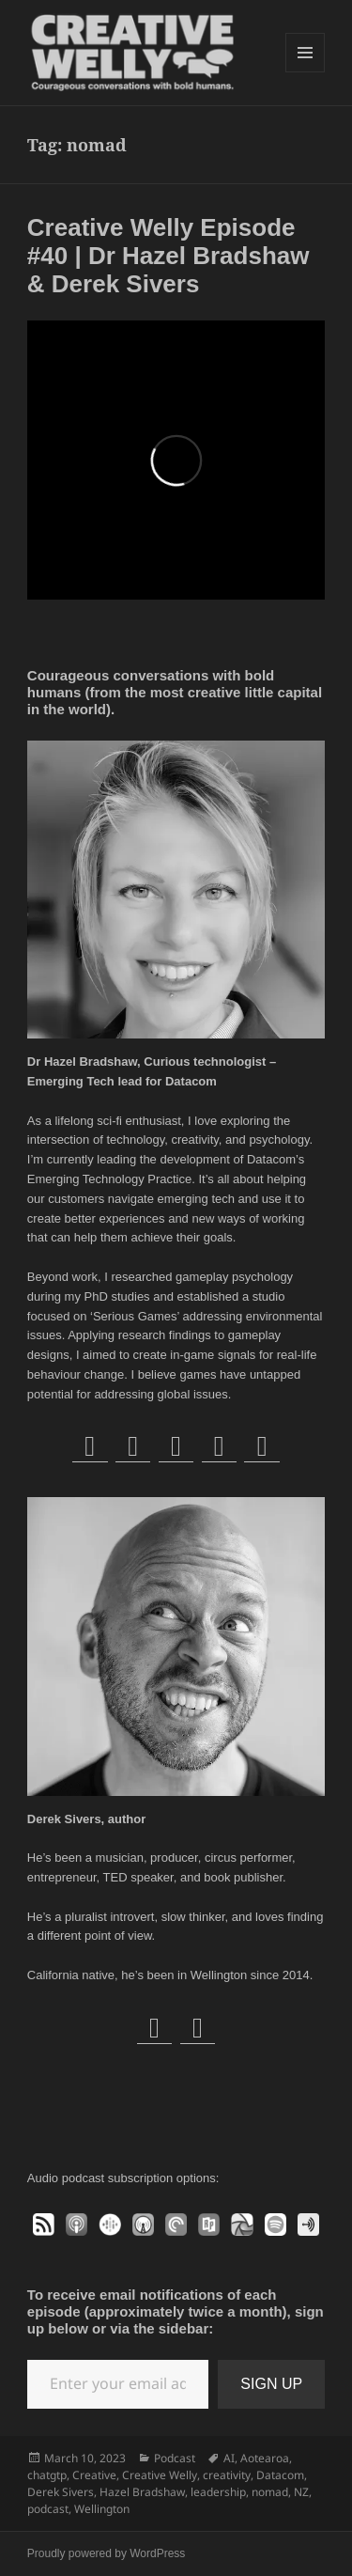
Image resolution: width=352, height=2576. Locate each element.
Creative (94, 2475)
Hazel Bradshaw (142, 2492)
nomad (270, 2492)
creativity (227, 2475)
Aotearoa (264, 2458)
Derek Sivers (60, 2492)
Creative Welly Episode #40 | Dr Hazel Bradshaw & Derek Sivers (168, 255)
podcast (48, 2509)
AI (229, 2458)
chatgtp (47, 2475)
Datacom (280, 2475)
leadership (218, 2492)
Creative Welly (159, 2475)
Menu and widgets (305, 71)
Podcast (174, 2458)
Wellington (102, 2509)
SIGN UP (271, 2384)
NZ (301, 2492)
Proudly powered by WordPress (106, 2553)
